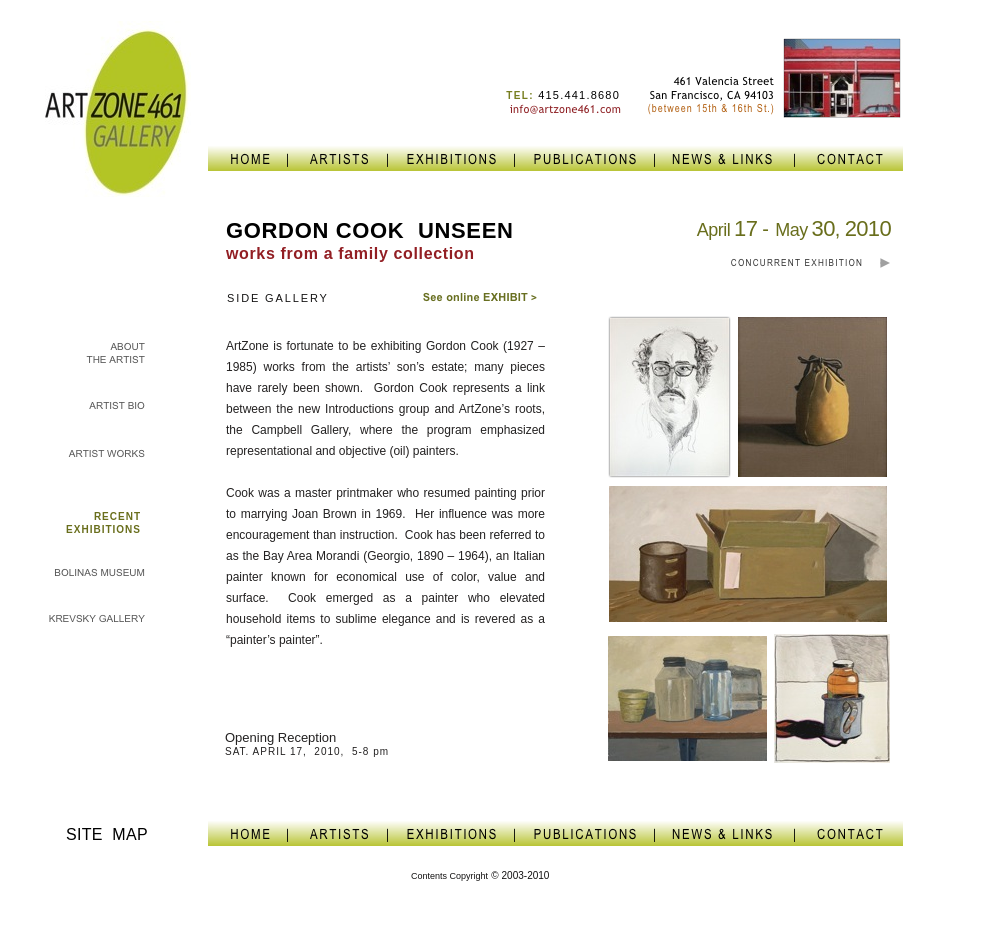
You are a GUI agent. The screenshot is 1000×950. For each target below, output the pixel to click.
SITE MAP (107, 834)
